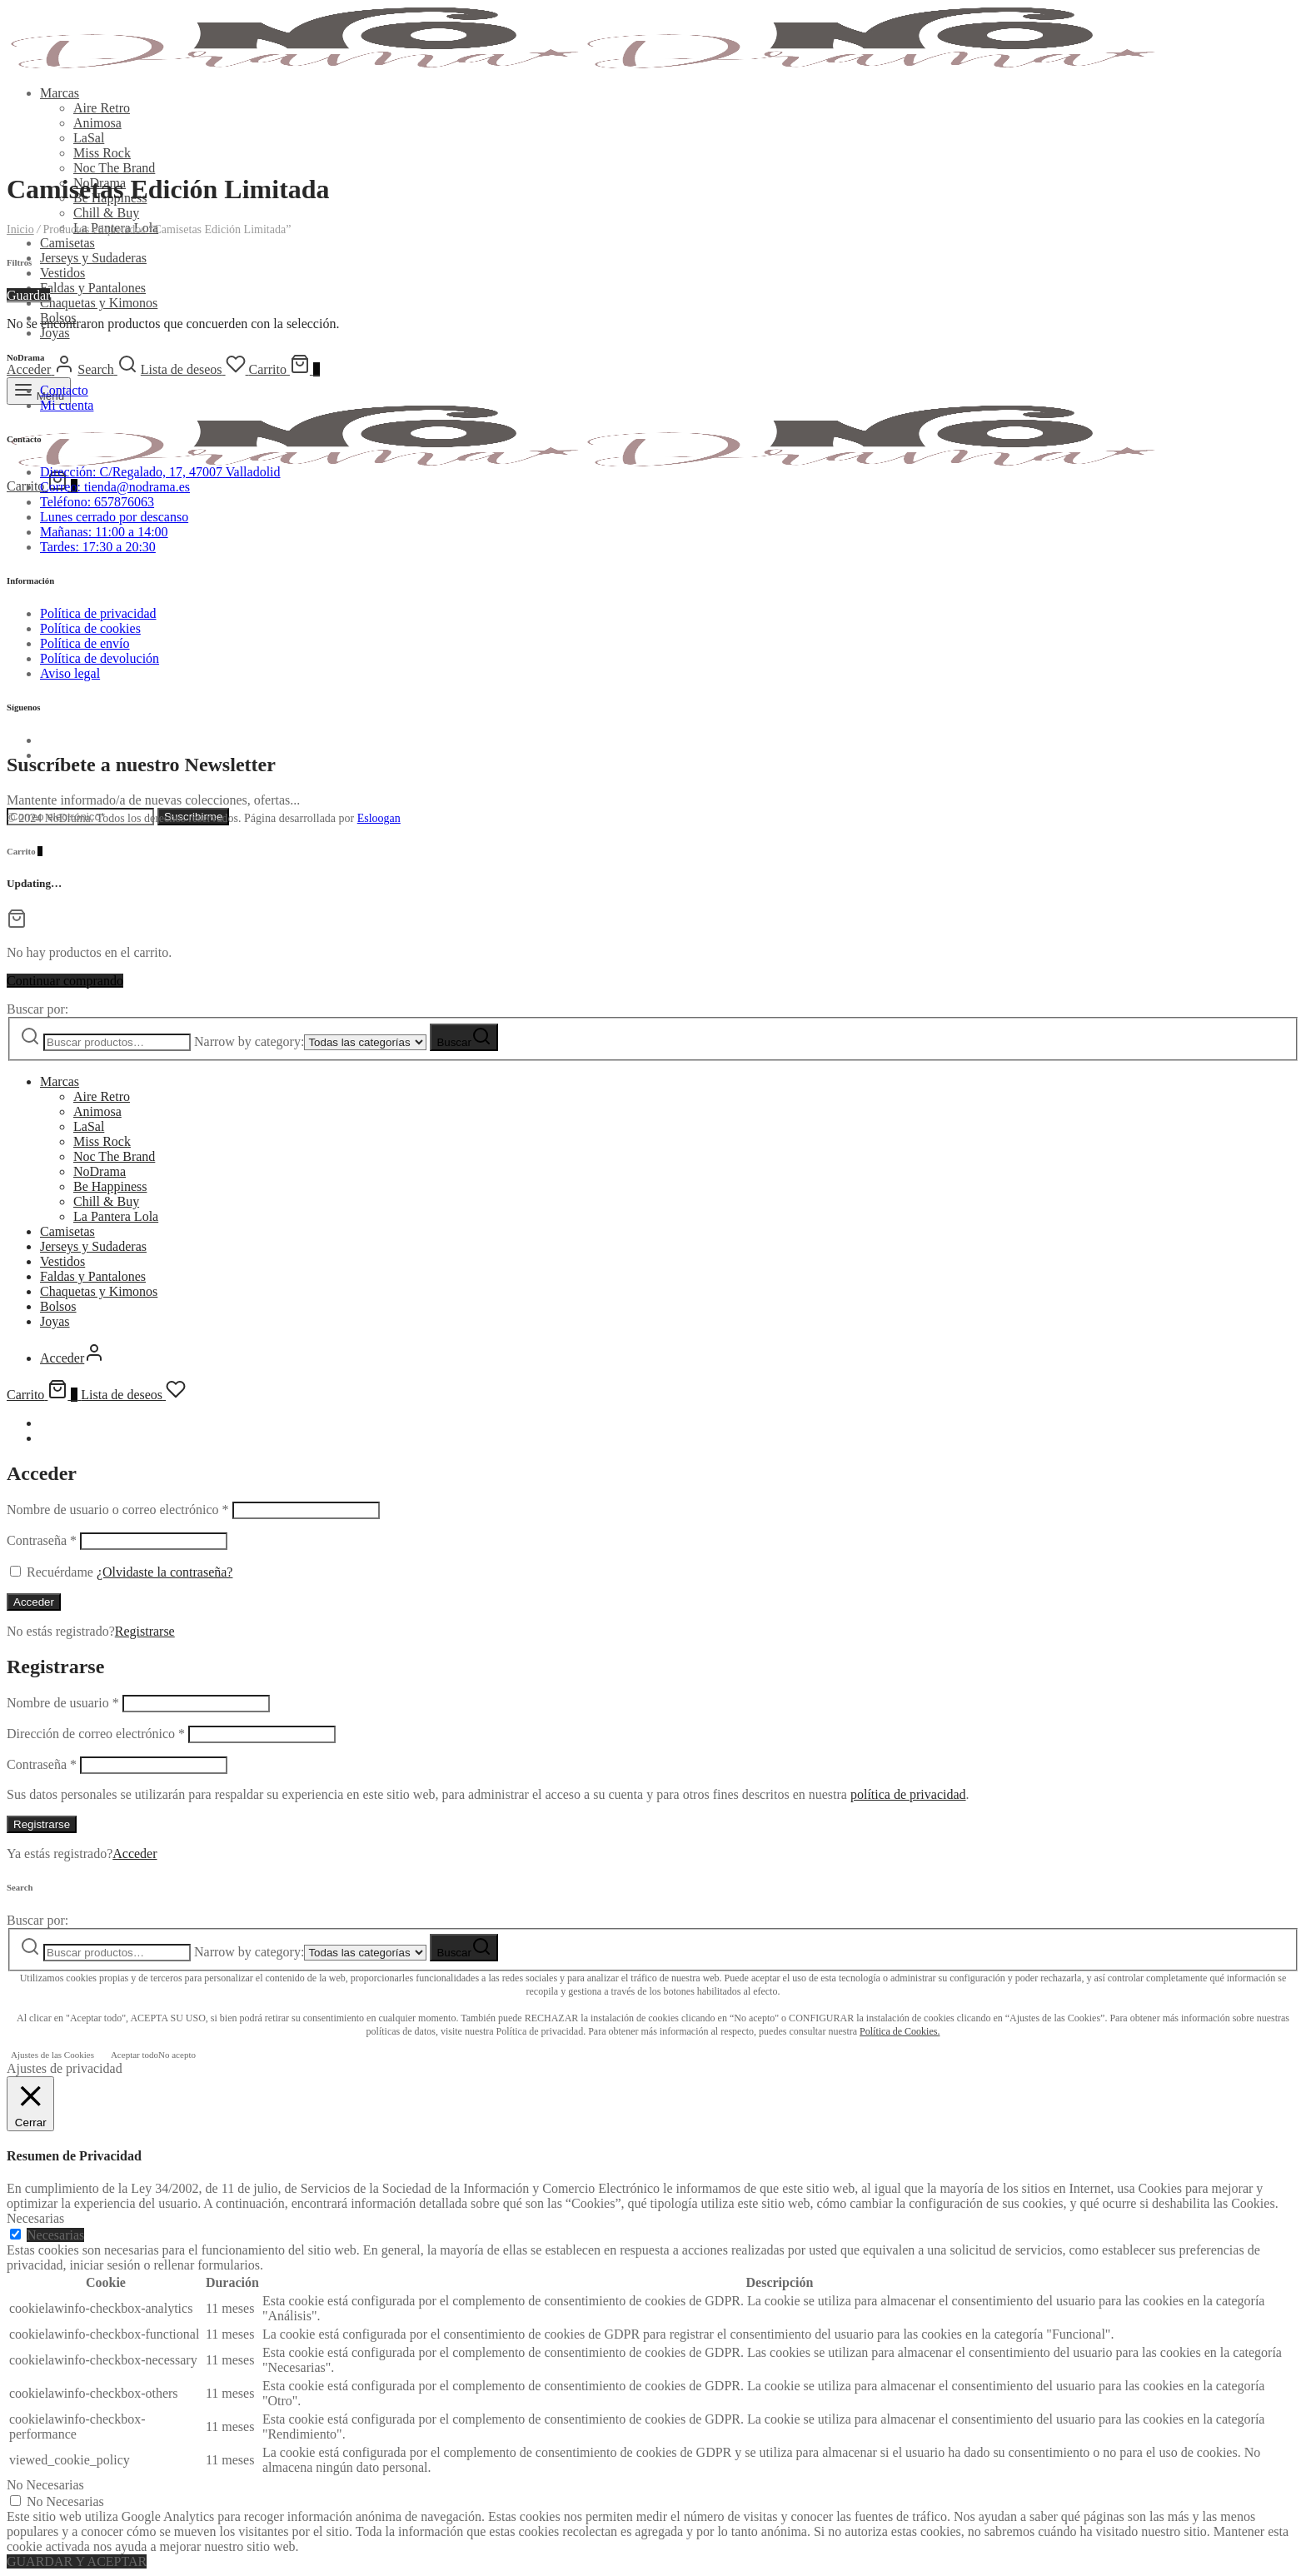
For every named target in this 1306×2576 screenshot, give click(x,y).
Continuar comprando (65, 981)
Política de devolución (99, 658)
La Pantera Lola (115, 1216)
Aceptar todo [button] (134, 2055)
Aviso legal (70, 673)
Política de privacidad (98, 613)
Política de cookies (90, 628)
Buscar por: (37, 1009)
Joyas (55, 333)
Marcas (59, 93)
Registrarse (145, 1631)
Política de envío (85, 643)
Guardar (28, 295)
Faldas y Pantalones (93, 288)
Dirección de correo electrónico (96, 1733)
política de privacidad (908, 1794)
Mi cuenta (66, 405)
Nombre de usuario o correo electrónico (118, 1509)
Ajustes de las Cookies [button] (52, 2055)
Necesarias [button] (35, 2218)
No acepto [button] (177, 2055)
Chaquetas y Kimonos (98, 303)
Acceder (33, 1602)
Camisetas (67, 243)
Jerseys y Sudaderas (93, 258)
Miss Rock (102, 153)
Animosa (97, 123)
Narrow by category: (249, 1041)
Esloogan (379, 818)
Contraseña (42, 1540)
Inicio (20, 229)
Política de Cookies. (900, 2031)
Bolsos (58, 1306)
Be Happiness (110, 1186)
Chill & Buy (106, 213)
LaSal (88, 138)
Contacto (64, 390)
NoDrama (99, 1171)
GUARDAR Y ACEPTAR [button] (77, 2561)
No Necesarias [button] (45, 2485)
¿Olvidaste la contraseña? (164, 1572)
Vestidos (62, 273)
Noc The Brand (114, 168)
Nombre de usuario (63, 1703)
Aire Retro (101, 108)
